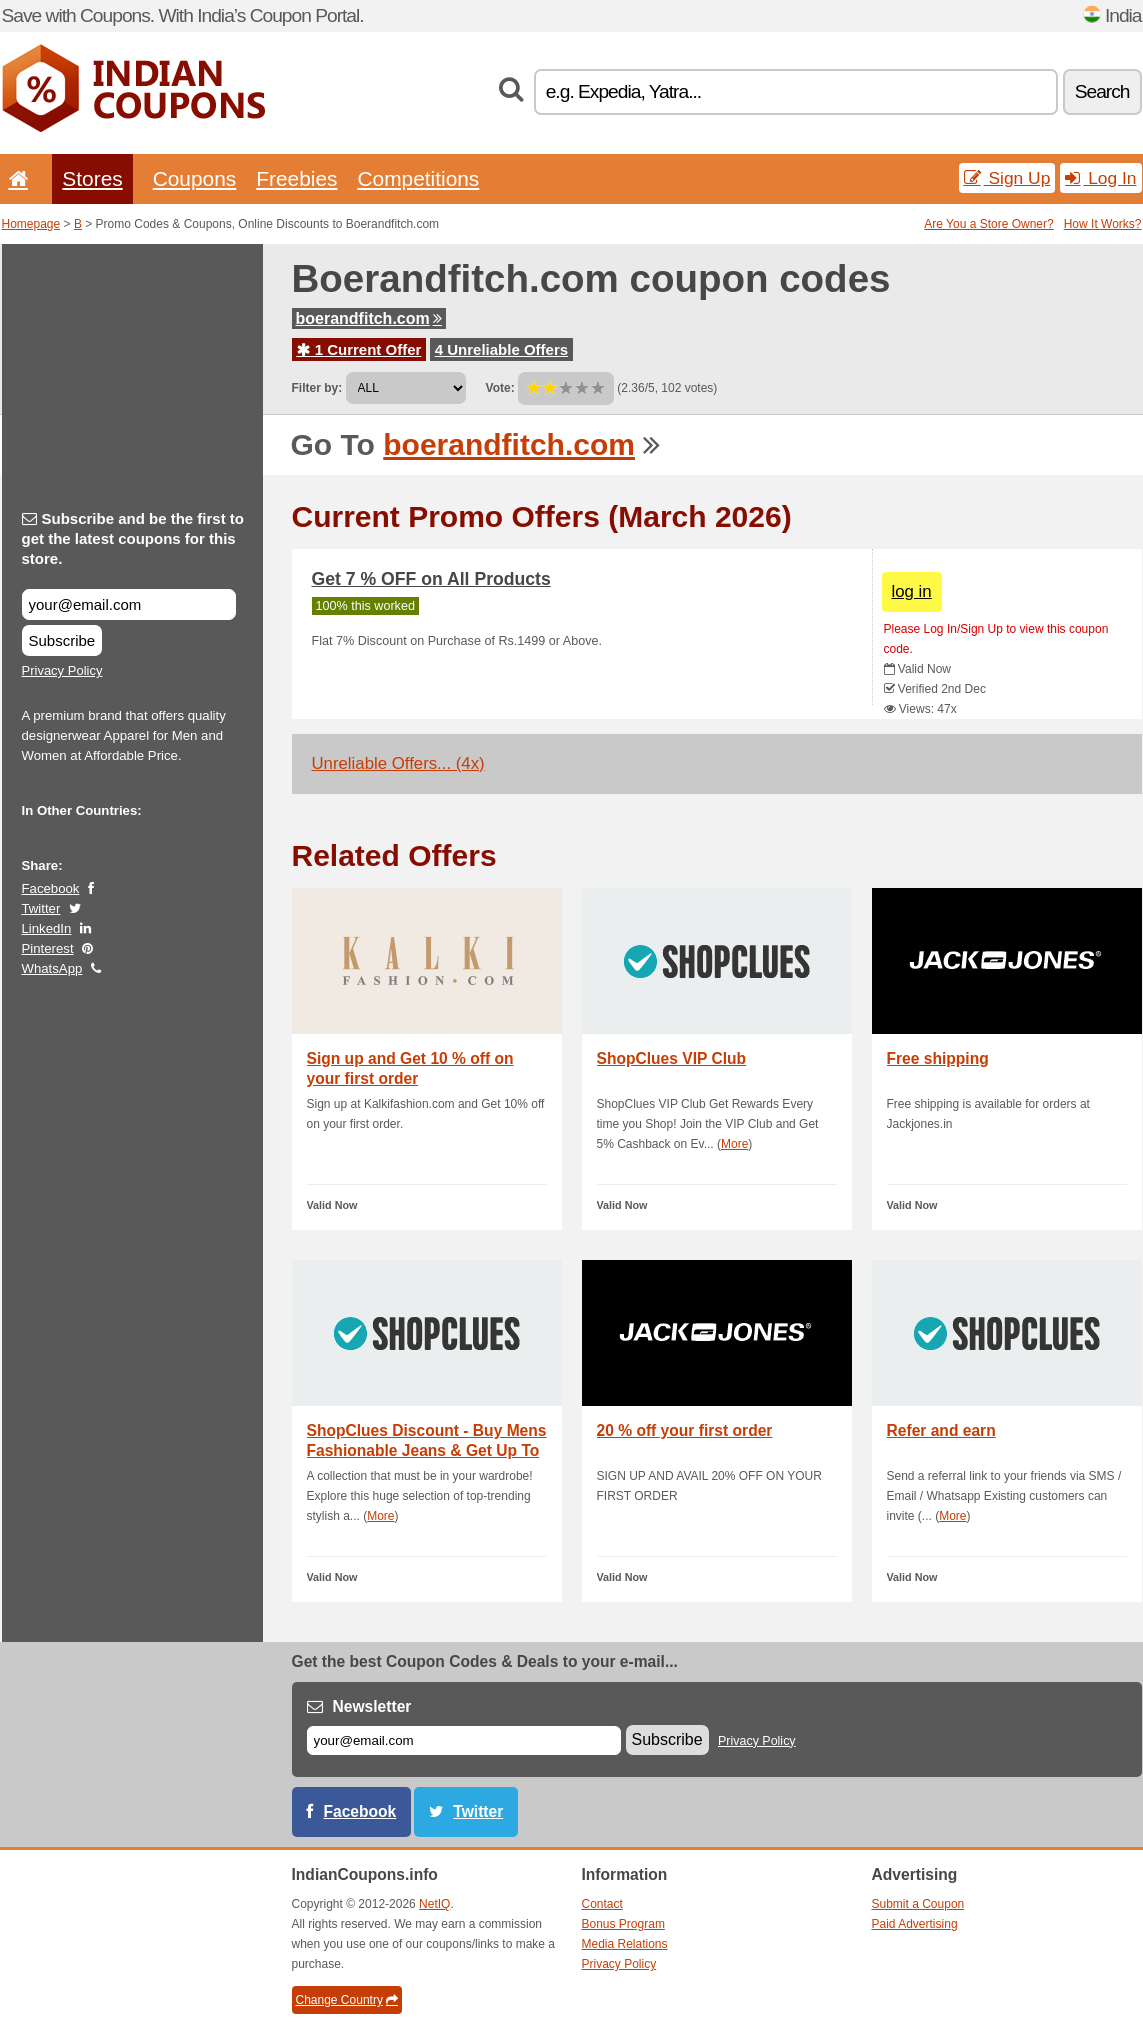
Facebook (51, 888)
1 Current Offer (359, 349)
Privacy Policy (62, 670)
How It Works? (1103, 224)
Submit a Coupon (918, 1904)
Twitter (41, 908)
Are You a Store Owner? (988, 224)
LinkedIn (47, 928)
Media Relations (625, 1944)
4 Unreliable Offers (501, 349)
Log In (1100, 178)
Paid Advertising (915, 1924)
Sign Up (1007, 178)
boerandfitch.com (369, 318)
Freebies (296, 178)
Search (1102, 91)
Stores (92, 178)
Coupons (195, 178)
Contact (602, 1904)
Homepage (31, 224)
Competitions (418, 178)
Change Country (347, 2000)
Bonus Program (623, 1924)
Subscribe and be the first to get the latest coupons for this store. (133, 538)
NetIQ (434, 1904)
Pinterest (48, 948)
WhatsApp (52, 968)
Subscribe (62, 640)
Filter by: (317, 388)
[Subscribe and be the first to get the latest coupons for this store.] (129, 604)
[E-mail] (464, 1740)
